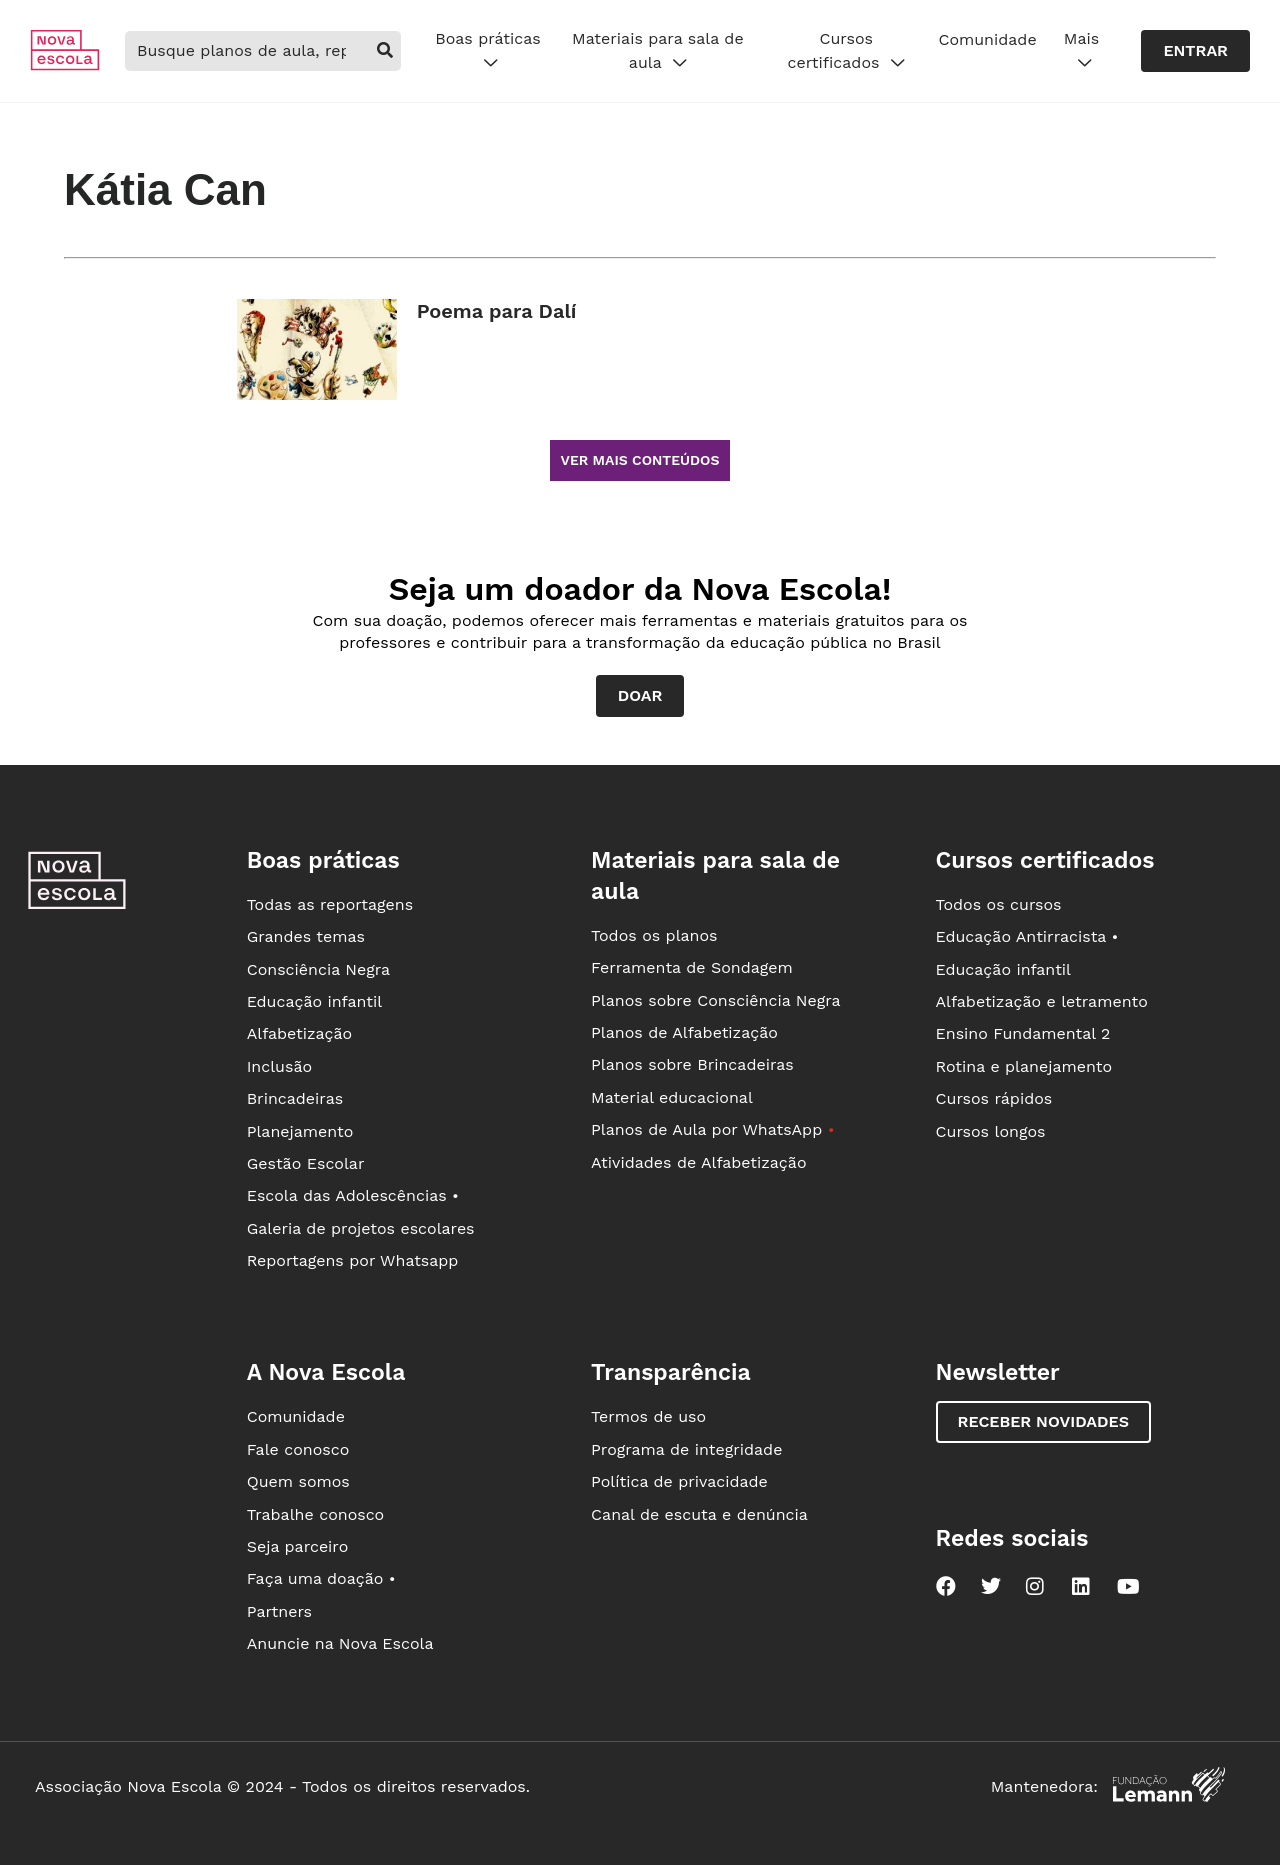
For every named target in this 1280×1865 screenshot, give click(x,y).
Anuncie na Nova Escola (340, 1643)
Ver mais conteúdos (640, 460)
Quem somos (298, 1481)
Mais (1081, 51)
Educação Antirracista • (1027, 936)
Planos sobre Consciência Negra (715, 1000)
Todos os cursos (999, 904)
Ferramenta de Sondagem (692, 967)
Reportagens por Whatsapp (353, 1260)
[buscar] (384, 51)
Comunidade (987, 39)
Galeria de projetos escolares (361, 1228)
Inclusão (279, 1066)
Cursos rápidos (994, 1098)
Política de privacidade (679, 1481)
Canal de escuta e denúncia (699, 1514)
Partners (279, 1611)
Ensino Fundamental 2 (1023, 1033)
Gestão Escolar (306, 1163)
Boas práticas (487, 51)
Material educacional (672, 1097)
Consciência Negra (318, 969)
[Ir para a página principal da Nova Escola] (65, 65)
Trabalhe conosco (316, 1514)
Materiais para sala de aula (658, 51)
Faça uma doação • (321, 1578)
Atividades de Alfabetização (698, 1162)
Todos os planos (654, 935)
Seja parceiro (298, 1546)
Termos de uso (648, 1416)
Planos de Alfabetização (684, 1032)
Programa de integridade (686, 1449)
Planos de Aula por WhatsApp (712, 1129)
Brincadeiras (295, 1098)
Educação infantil (314, 1001)
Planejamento (300, 1131)
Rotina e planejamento (1024, 1066)
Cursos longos (991, 1131)
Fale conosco (298, 1449)
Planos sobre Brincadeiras (692, 1064)
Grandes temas (306, 936)
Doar (640, 695)
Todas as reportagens (330, 904)
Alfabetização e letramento (1042, 1001)
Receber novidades (1043, 1421)
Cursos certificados (846, 51)
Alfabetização (300, 1033)
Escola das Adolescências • (353, 1195)
